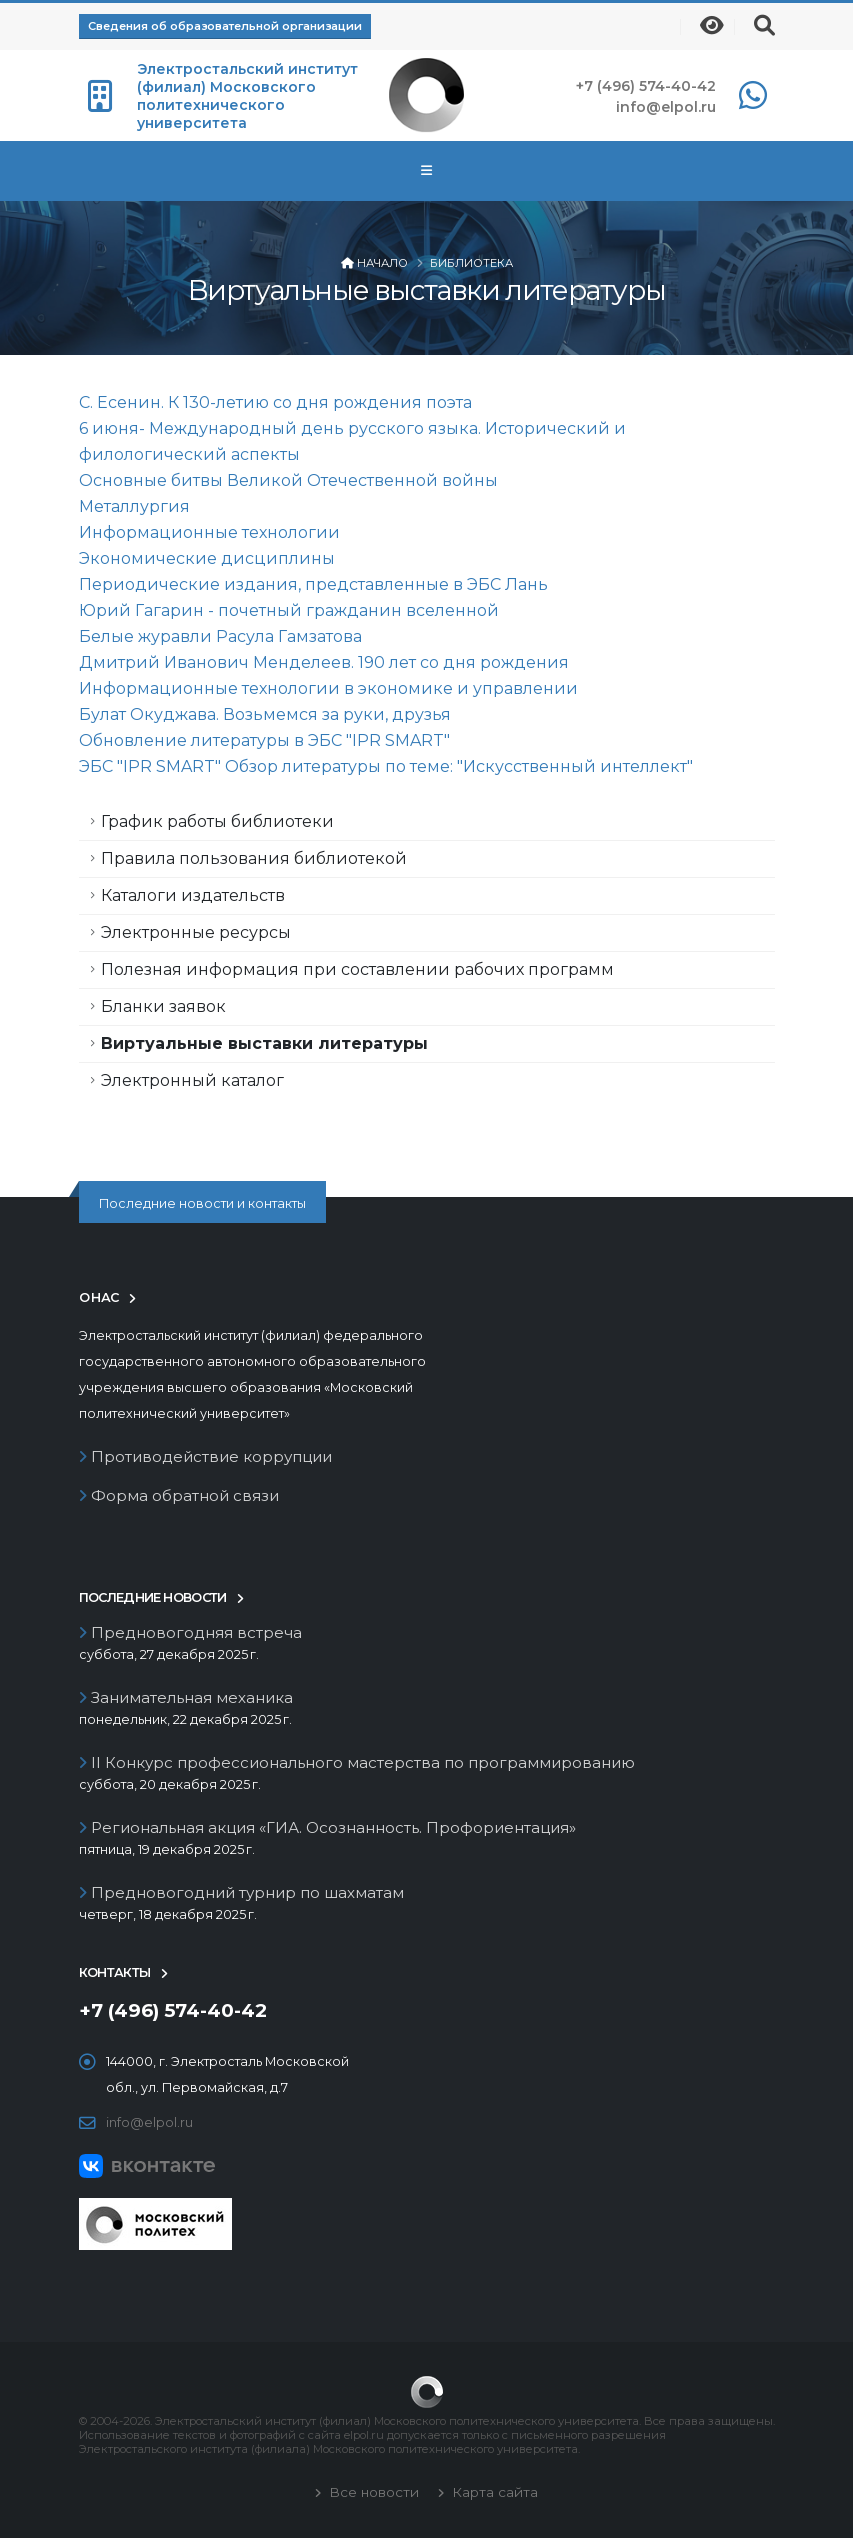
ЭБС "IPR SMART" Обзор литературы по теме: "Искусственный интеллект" (386, 766)
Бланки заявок (163, 1006)
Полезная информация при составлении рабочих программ (357, 969)
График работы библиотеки (217, 821)
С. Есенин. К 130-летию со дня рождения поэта (275, 402)
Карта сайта (493, 2492)
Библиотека (471, 263)
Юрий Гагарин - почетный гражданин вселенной (289, 610)
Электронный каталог (192, 1080)
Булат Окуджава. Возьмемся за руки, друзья (265, 714)
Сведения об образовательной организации (225, 26)
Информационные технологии (209, 532)
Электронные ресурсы (196, 932)
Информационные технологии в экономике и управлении (328, 688)
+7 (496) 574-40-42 (646, 86)
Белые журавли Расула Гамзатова (220, 636)
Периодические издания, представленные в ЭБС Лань (313, 584)
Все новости (372, 2492)
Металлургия (134, 506)
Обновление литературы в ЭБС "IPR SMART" (264, 740)
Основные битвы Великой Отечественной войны (288, 480)
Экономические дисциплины (207, 558)
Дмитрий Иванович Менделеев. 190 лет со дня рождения (324, 662)
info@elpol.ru (666, 107)
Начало (382, 263)
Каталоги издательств (193, 895)
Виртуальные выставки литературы (264, 1043)
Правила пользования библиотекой (254, 858)
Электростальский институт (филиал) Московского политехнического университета (247, 96)
